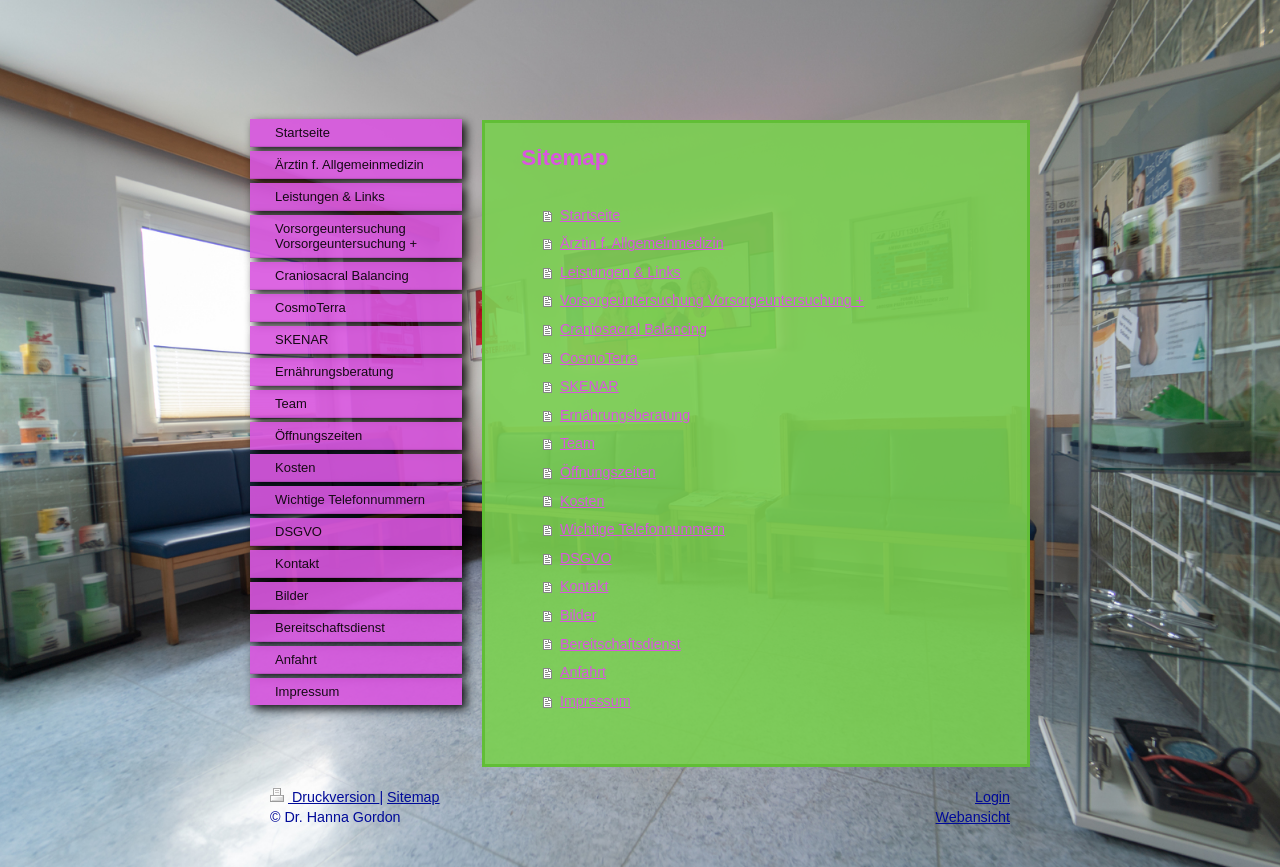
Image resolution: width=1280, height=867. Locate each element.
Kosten (582, 501)
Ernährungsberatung (625, 415)
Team (577, 443)
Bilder (578, 615)
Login (992, 797)
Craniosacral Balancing (633, 329)
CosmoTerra (599, 358)
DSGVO (586, 558)
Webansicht (973, 817)
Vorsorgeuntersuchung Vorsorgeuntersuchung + (712, 300)
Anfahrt (583, 672)
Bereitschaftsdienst (620, 644)
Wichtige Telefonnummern (642, 529)
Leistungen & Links (620, 272)
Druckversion (324, 797)
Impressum (595, 701)
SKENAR (589, 386)
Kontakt (584, 586)
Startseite (590, 215)
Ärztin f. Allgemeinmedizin (642, 243)
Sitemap (413, 797)
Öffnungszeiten (608, 472)
